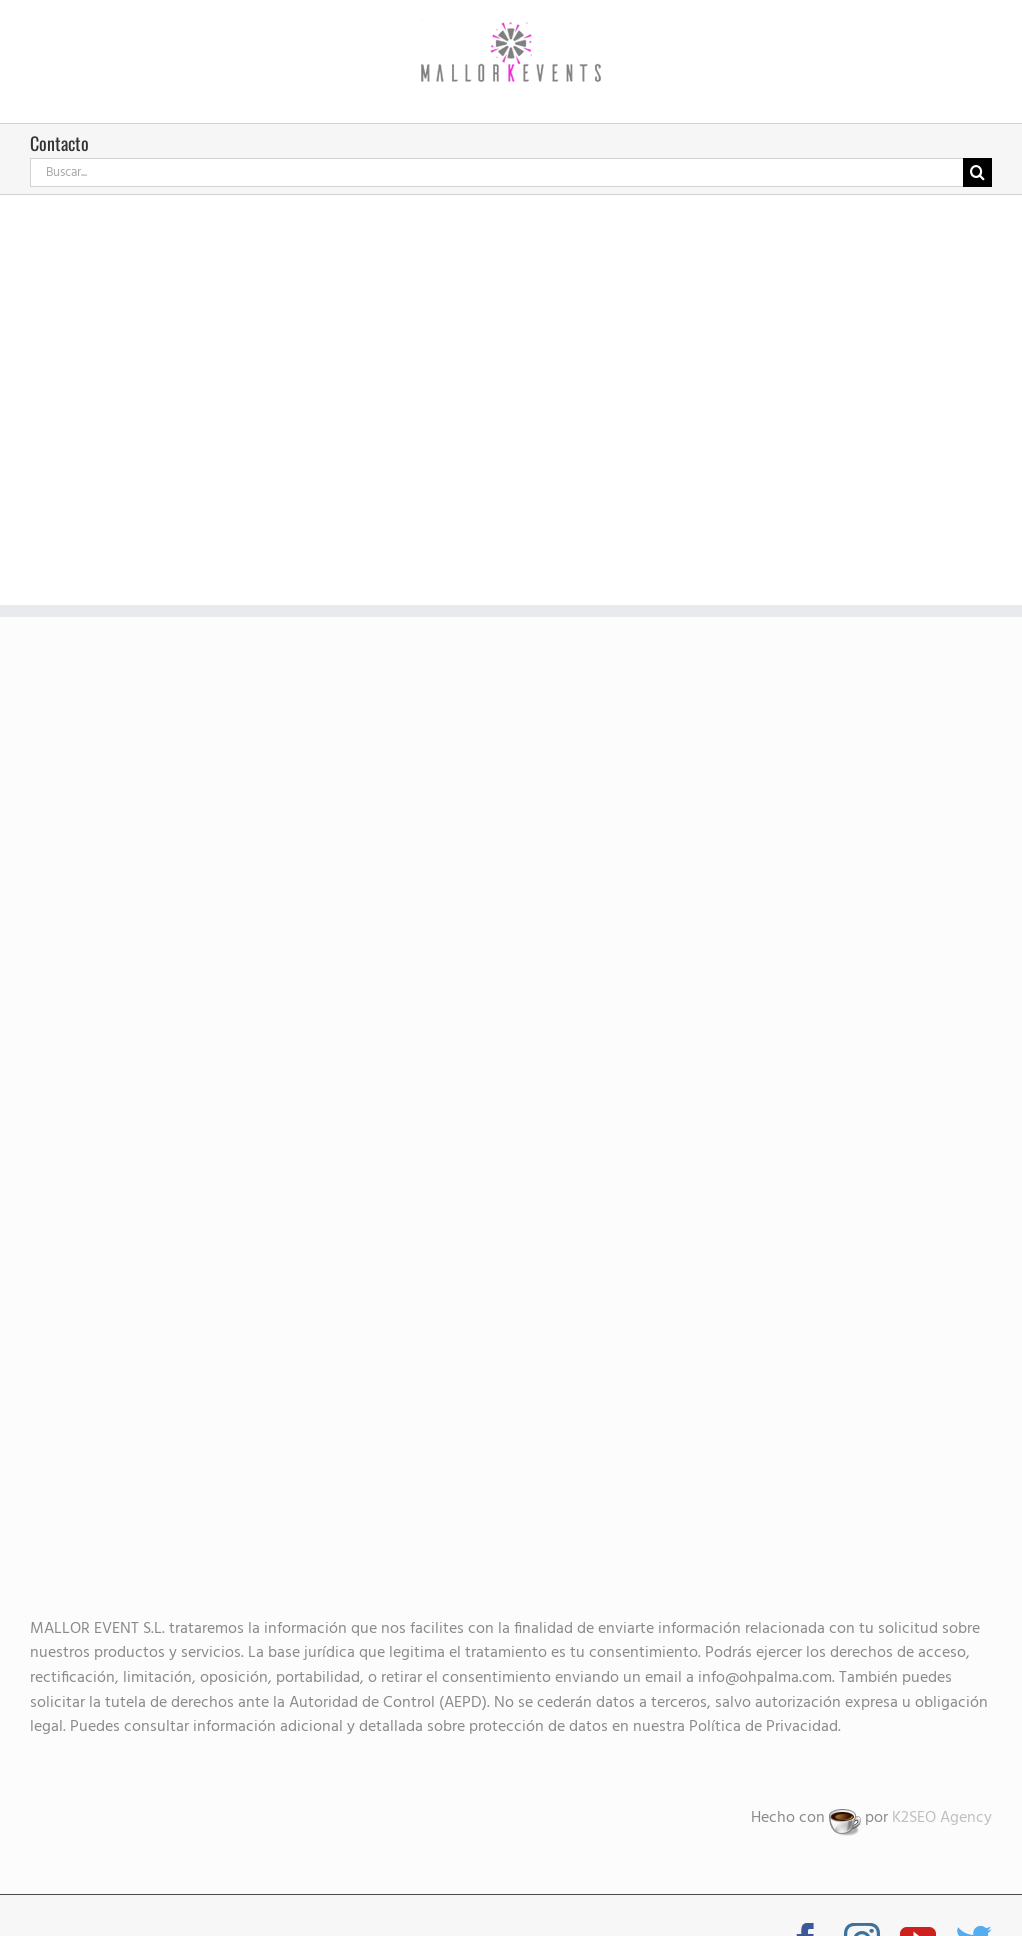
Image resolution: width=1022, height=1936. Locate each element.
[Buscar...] (496, 172)
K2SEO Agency (942, 1818)
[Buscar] (977, 172)
